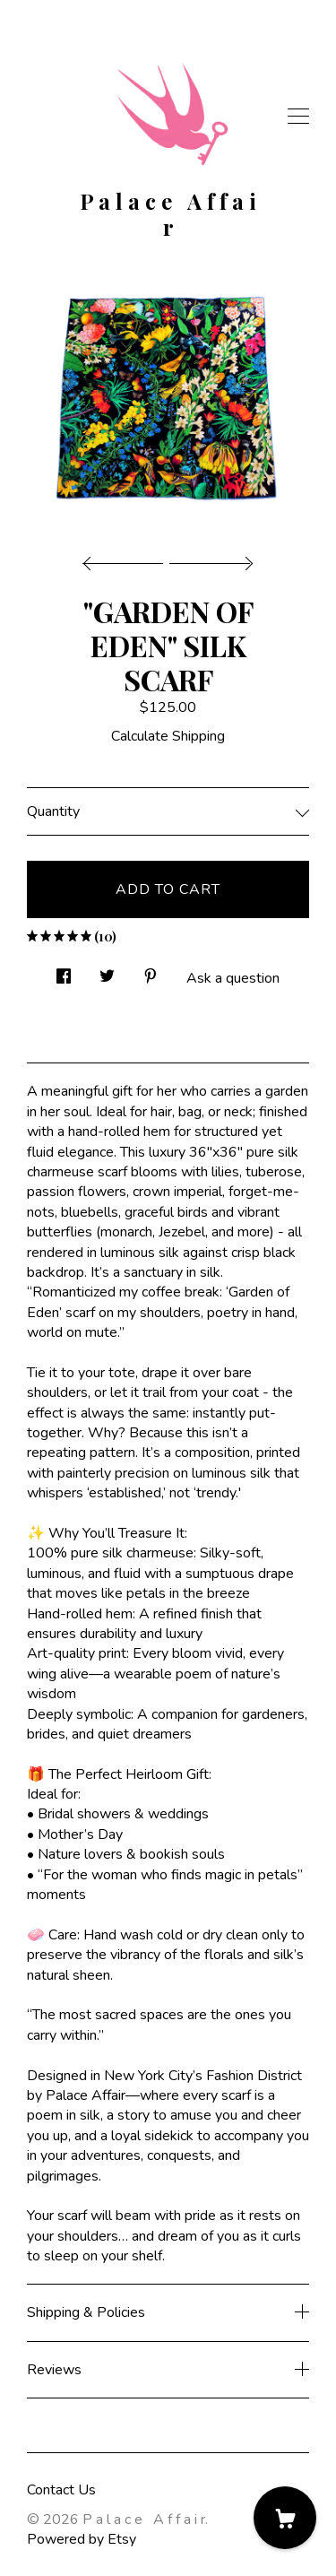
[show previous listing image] (127, 558)
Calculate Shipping (168, 736)
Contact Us (61, 2490)
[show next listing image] (209, 558)
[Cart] (285, 2517)
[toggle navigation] (298, 117)
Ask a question (233, 978)
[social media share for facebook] (63, 971)
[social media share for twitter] (107, 971)
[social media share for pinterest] (150, 971)
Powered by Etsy (81, 2539)
